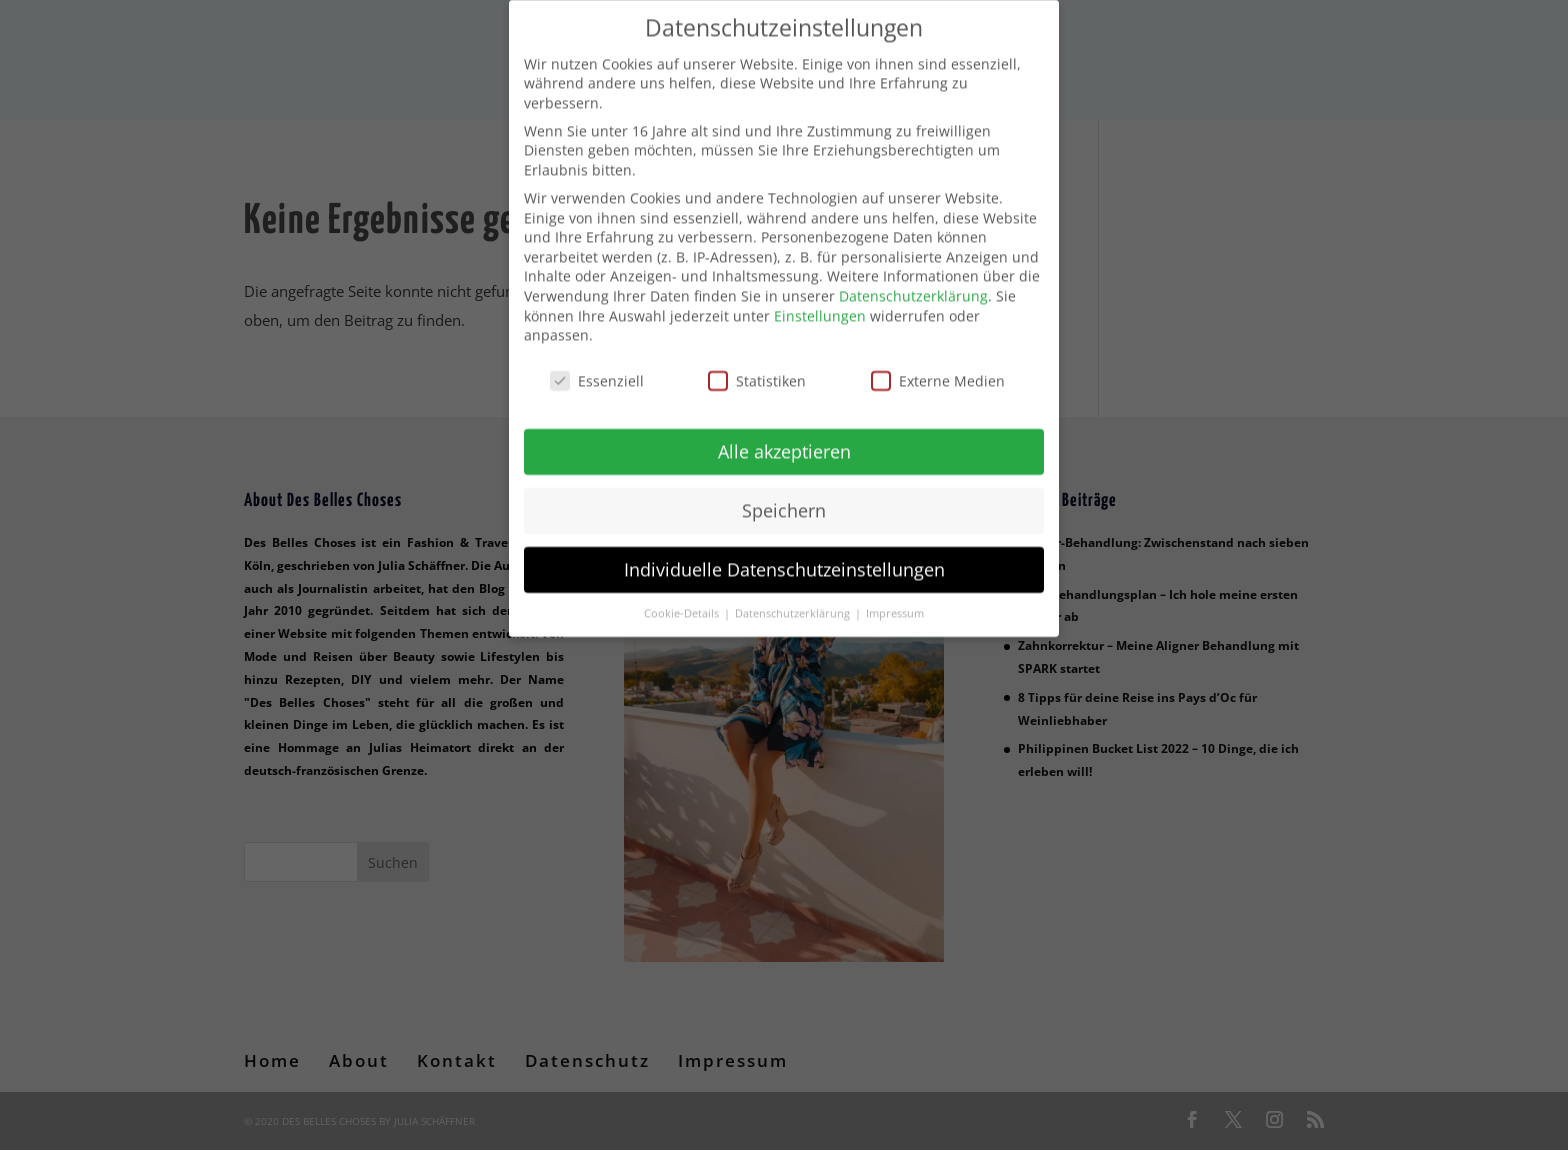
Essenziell (597, 367)
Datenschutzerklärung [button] (794, 600)
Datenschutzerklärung (913, 282)
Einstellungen (820, 302)
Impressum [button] (895, 600)
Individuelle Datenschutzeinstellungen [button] (784, 556)
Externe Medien (938, 367)
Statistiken (757, 367)
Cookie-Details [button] (683, 600)
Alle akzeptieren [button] (784, 438)
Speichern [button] (784, 497)
